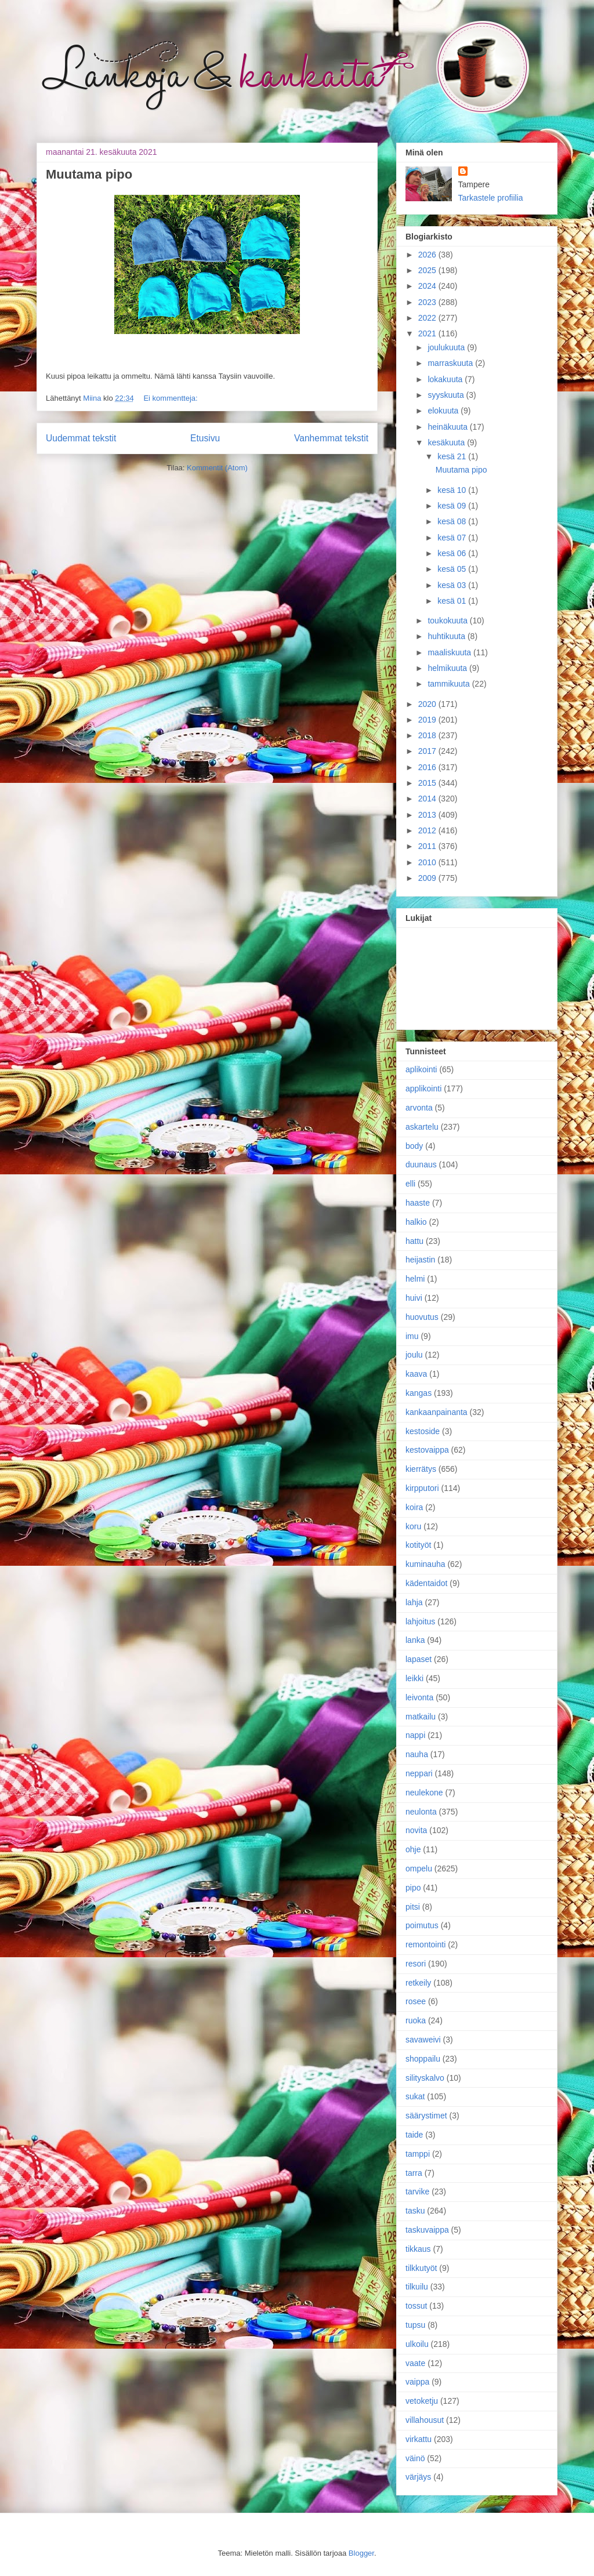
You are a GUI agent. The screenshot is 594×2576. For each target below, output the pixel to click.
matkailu (420, 1716)
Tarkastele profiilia (490, 197)
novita (416, 1830)
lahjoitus (420, 1621)
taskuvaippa (427, 2229)
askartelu (422, 1126)
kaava (416, 1373)
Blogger (361, 2553)
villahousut (424, 2420)
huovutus (422, 1317)
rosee (415, 2001)
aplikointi (421, 1069)
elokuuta (444, 410)
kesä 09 (452, 505)
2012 (428, 830)
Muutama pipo (89, 174)
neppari (419, 1773)
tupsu (415, 2325)
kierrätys (420, 1469)
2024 (428, 286)
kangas (418, 1393)
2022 (428, 317)
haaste (417, 1202)
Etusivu (205, 438)
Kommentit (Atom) (217, 467)
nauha (416, 1754)
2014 (428, 798)
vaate (415, 2363)
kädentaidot (426, 1583)
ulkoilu (417, 2344)
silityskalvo (424, 2077)
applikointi (423, 1088)
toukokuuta (448, 620)
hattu (414, 1241)
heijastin (420, 1259)
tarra (413, 2173)
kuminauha (425, 1564)
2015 (428, 783)
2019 (428, 719)
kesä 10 (452, 490)
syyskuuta (447, 395)
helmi (415, 1278)
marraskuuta (451, 363)
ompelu (418, 1868)
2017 (428, 751)
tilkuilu (416, 2286)
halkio (416, 1222)
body (414, 1146)
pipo (413, 1887)
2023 (428, 302)
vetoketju (421, 2401)
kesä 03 (452, 585)
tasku (415, 2210)
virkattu (418, 2439)
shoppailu (422, 2058)
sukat (415, 2096)
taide (414, 2134)
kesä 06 (452, 553)
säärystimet (426, 2115)
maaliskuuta (450, 652)
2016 (428, 767)
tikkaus (418, 2249)
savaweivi (423, 2039)
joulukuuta (447, 347)
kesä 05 (452, 569)
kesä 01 (452, 600)
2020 (428, 704)
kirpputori (422, 1488)
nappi (415, 1735)
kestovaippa (427, 1449)
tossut (416, 2305)
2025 (428, 270)
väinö (415, 2458)
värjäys (418, 2476)
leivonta (419, 1697)
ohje (413, 1849)
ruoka (415, 2020)
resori (415, 1963)
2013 (428, 814)
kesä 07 (452, 537)
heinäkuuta (448, 426)
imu (412, 1336)
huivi (413, 1297)
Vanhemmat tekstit (331, 438)
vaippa (417, 2381)
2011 (428, 846)
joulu (414, 1354)
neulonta (421, 1811)
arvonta (419, 1107)
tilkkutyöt (421, 2268)
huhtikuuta (448, 636)
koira (414, 1507)
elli (410, 1183)
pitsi (412, 1906)
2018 (428, 735)
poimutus (422, 1925)
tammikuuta (450, 683)
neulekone (424, 1792)
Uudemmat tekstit (81, 438)
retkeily (418, 1982)
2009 (428, 878)
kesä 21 (452, 456)
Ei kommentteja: (170, 398)
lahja (414, 1602)
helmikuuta (448, 668)
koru (413, 1526)
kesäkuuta (447, 442)
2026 (428, 254)
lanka (415, 1640)
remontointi (425, 1944)
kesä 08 (452, 521)
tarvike (417, 2191)
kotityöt (418, 1545)
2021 (428, 333)
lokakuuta (446, 379)
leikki (414, 1678)
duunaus (421, 1164)
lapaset (418, 1659)
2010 (428, 862)
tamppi (417, 2153)
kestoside (422, 1431)
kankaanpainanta (436, 1412)
